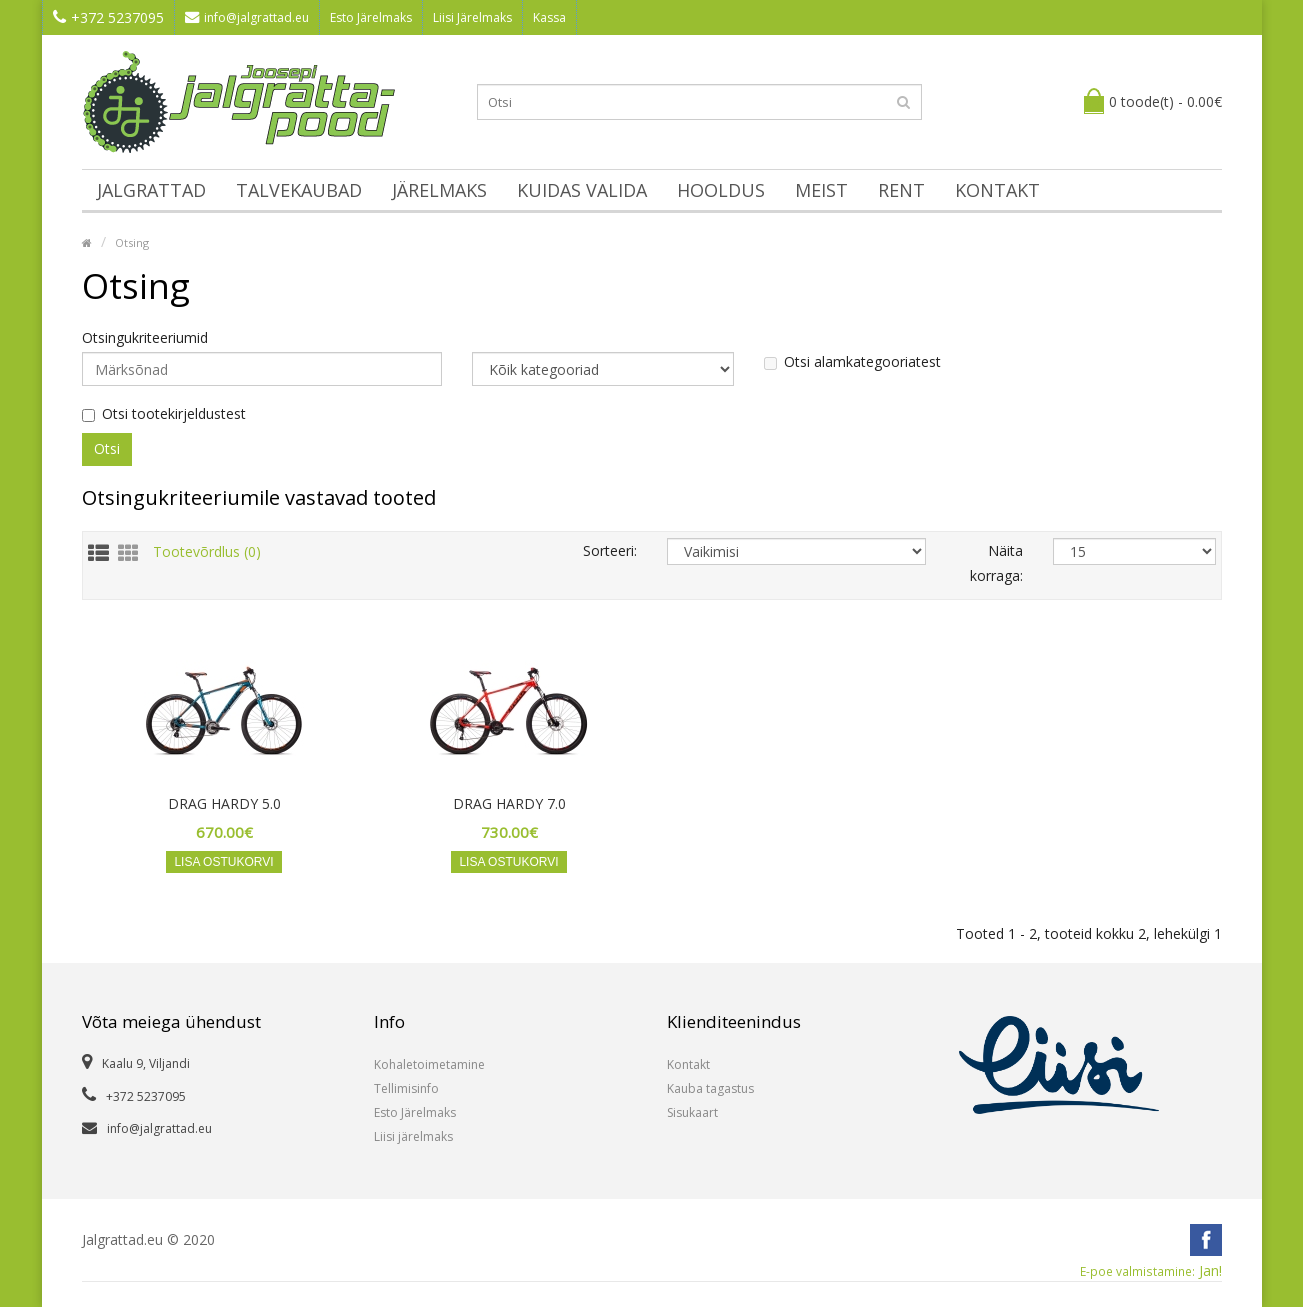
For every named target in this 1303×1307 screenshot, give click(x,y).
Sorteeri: (610, 550)
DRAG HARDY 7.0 (509, 804)
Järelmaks (439, 190)
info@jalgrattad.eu (247, 17)
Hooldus (721, 190)
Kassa (549, 17)
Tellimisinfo (406, 1088)
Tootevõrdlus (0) (207, 550)
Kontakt (997, 190)
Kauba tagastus (710, 1088)
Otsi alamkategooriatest (852, 362)
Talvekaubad (299, 190)
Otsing (132, 242)
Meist (821, 190)
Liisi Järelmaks (472, 17)
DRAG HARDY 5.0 (224, 804)
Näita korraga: (996, 563)
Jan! (1151, 1271)
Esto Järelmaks (371, 17)
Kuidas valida (582, 190)
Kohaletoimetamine (429, 1064)
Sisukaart (692, 1112)
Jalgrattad (151, 190)
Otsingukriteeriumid (145, 338)
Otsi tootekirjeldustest (164, 414)
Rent (901, 190)
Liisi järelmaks (413, 1136)
